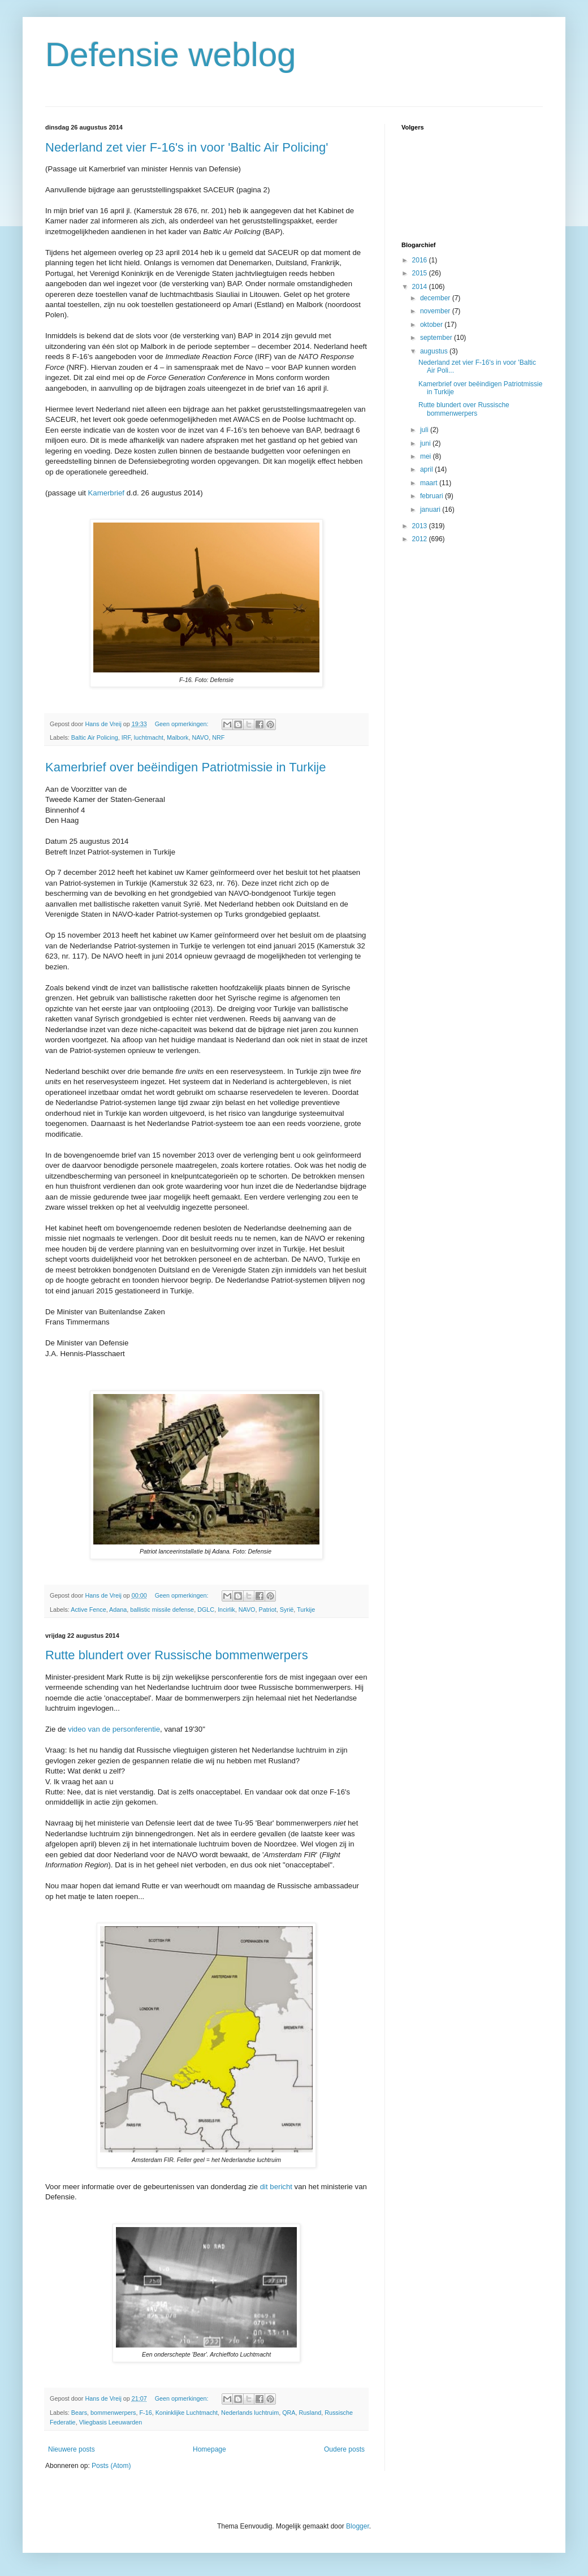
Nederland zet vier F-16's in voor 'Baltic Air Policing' (186, 147)
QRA (288, 2412)
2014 (420, 287)
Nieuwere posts (71, 2449)
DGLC (205, 1609)
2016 (420, 260)
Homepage (209, 2449)
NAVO (200, 737)
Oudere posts (344, 2449)
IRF (126, 737)
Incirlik (226, 1609)
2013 (420, 526)
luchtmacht (148, 737)
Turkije (306, 1609)
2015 (420, 273)
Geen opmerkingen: (182, 723)
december (436, 298)
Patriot (267, 1609)
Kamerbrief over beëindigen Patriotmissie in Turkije (185, 767)
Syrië (287, 1609)
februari (432, 496)
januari (431, 510)
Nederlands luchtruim (250, 2412)
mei (426, 456)
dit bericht (276, 2186)
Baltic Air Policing (94, 737)
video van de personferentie (114, 1729)
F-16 (145, 2412)
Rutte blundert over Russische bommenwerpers (176, 1655)
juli (425, 430)
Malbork (177, 737)
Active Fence (88, 1609)
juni (426, 443)
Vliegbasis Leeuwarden (110, 2422)
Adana (118, 1609)
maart (429, 483)
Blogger (357, 2526)
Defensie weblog (170, 55)
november (436, 311)
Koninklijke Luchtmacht (186, 2412)
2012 (420, 539)
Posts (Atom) (111, 2466)
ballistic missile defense (162, 1609)
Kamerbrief (106, 493)
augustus (434, 351)
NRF (218, 737)
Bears (79, 2412)
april (427, 469)
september (437, 338)
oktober (432, 325)
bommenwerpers (113, 2412)
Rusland (310, 2412)
